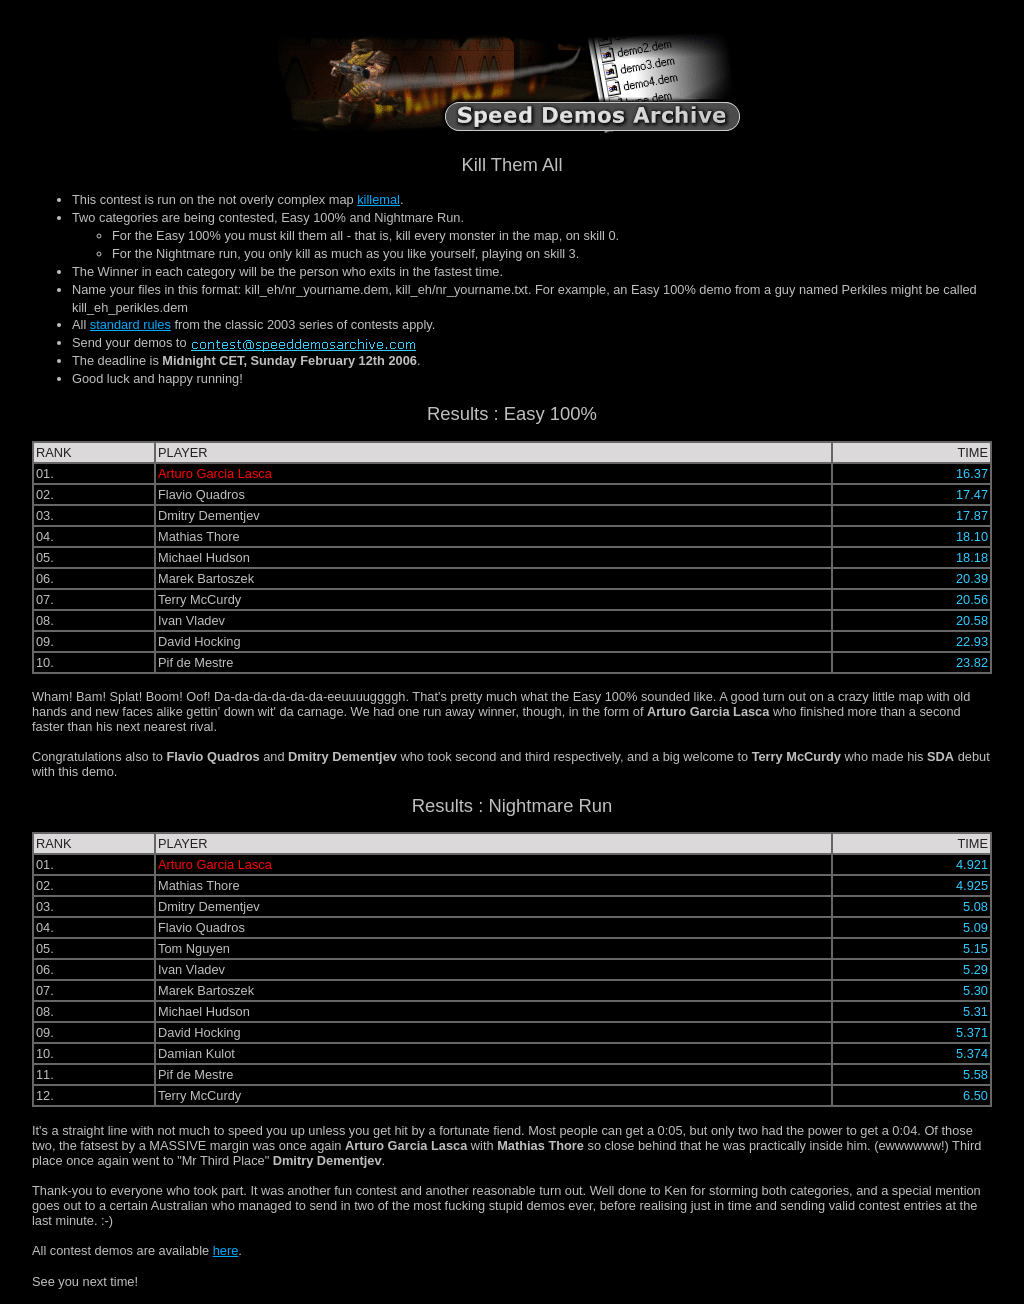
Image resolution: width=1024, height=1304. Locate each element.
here (226, 1250)
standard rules (130, 324)
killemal (378, 199)
